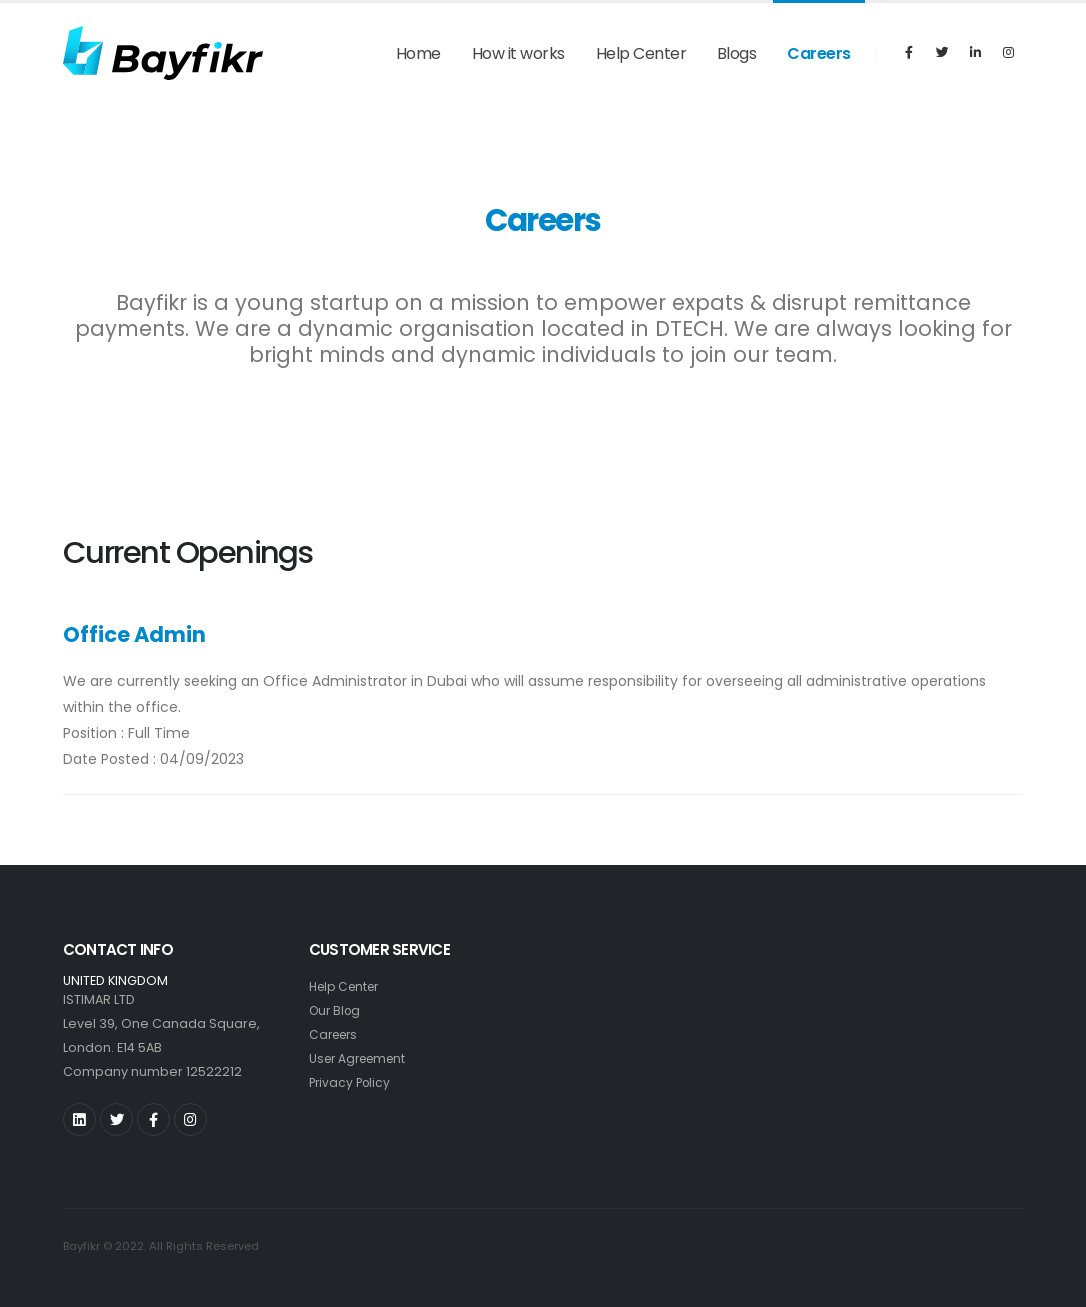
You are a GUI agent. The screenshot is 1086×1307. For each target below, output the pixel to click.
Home (418, 53)
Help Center (641, 53)
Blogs (737, 53)
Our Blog (337, 1010)
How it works (518, 53)
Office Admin (134, 634)
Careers (819, 53)
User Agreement (362, 1058)
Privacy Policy (352, 1082)
